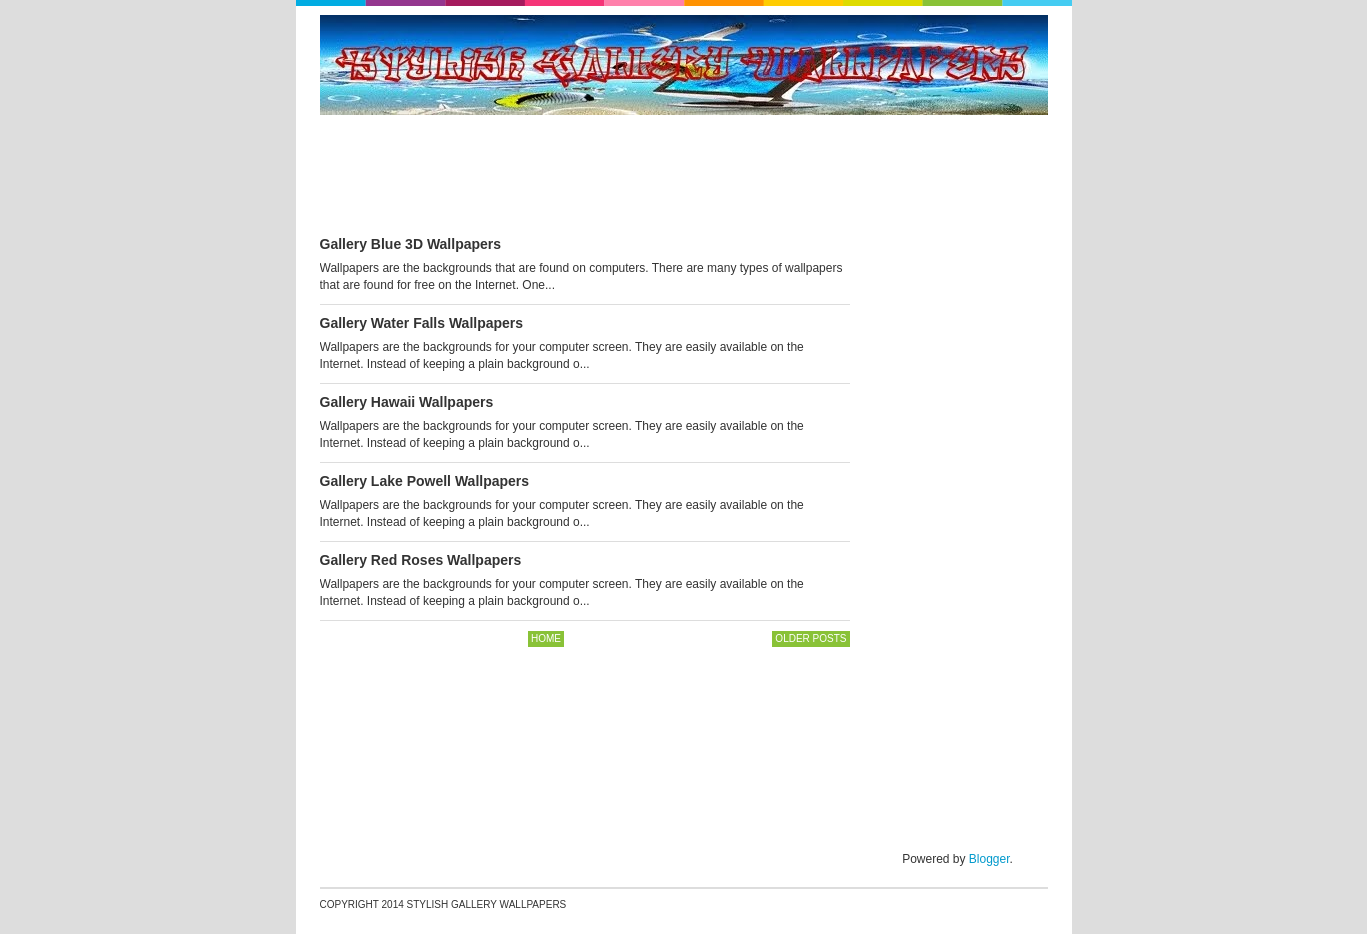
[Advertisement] (684, 176)
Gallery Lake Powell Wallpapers (425, 481)
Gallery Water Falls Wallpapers (422, 323)
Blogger (989, 859)
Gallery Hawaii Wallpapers (407, 402)
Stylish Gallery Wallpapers (487, 904)
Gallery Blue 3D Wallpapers (411, 244)
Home (546, 638)
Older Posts (810, 638)
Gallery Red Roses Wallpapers (421, 560)
